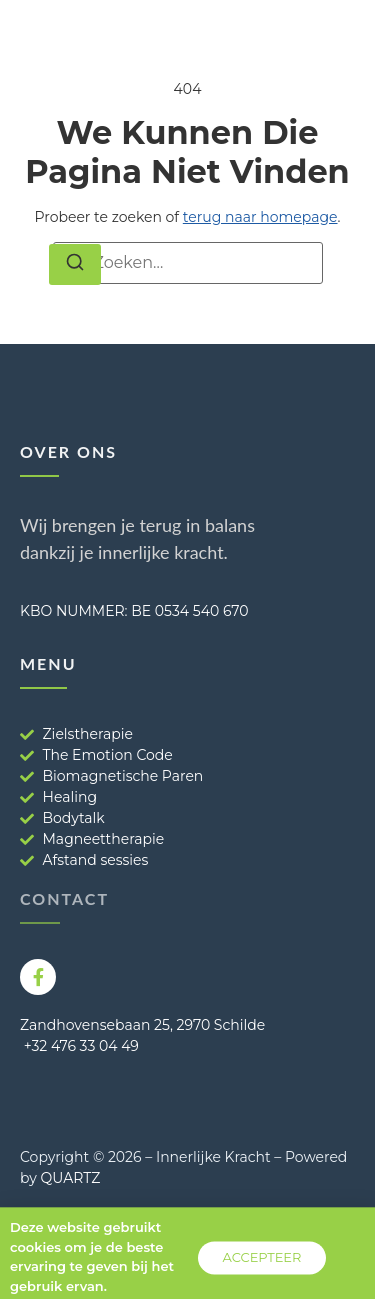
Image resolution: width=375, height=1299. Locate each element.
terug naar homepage (260, 217)
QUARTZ (71, 1178)
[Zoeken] (75, 265)
